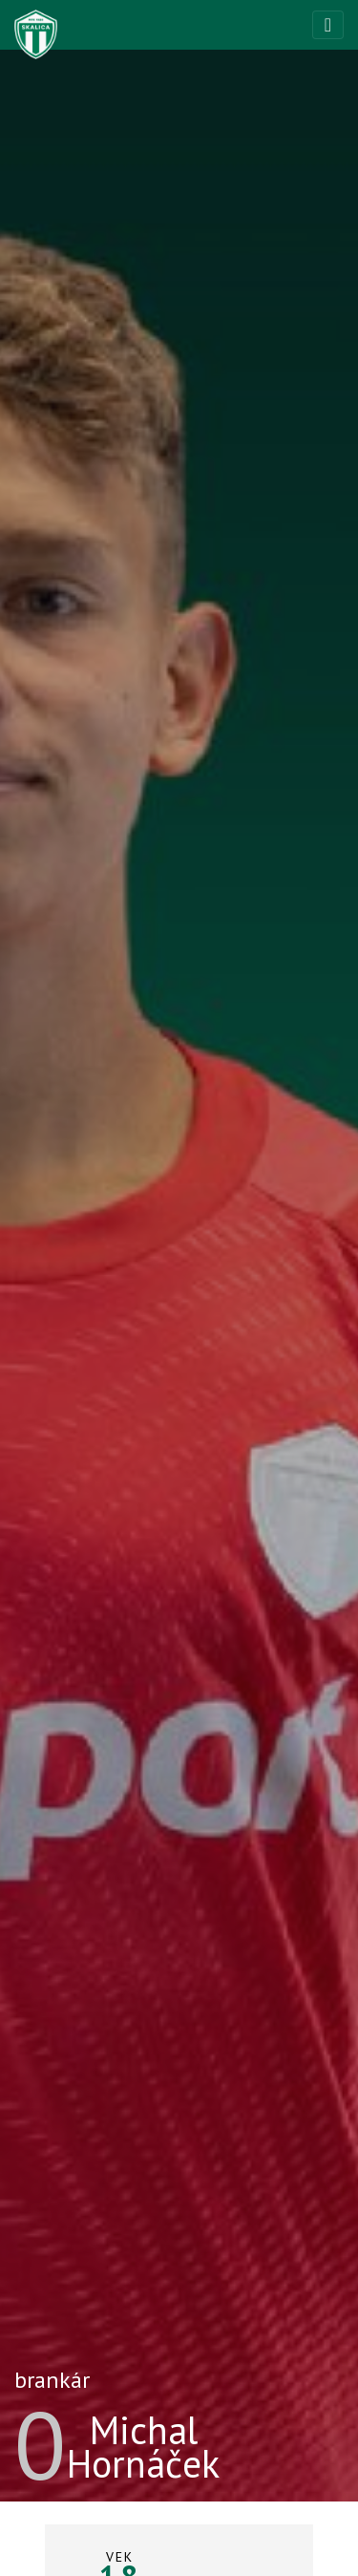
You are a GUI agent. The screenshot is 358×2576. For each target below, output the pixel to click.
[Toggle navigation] (328, 25)
